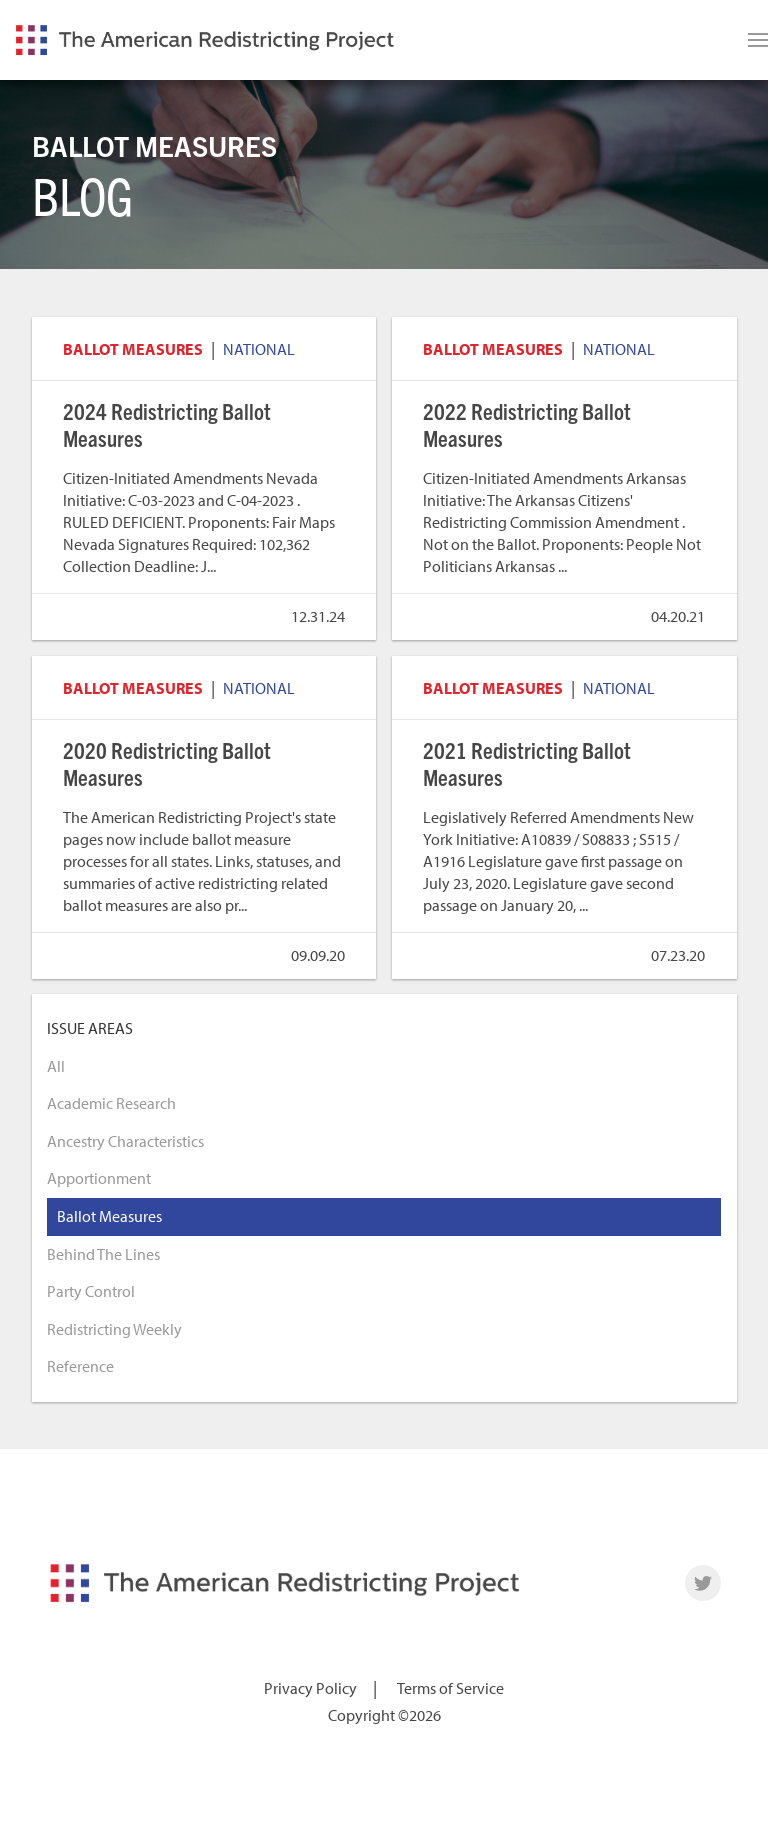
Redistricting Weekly (114, 1329)
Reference (80, 1366)
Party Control (91, 1291)
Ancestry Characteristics (125, 1141)
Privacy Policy (310, 1688)
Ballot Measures (133, 349)
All (56, 1066)
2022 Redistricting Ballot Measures (527, 424)
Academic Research (111, 1103)
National (259, 349)
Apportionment (99, 1178)
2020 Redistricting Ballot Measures (167, 763)
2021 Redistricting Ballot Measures (527, 763)
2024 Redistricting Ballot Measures (167, 424)
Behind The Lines (103, 1254)
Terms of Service (450, 1688)
